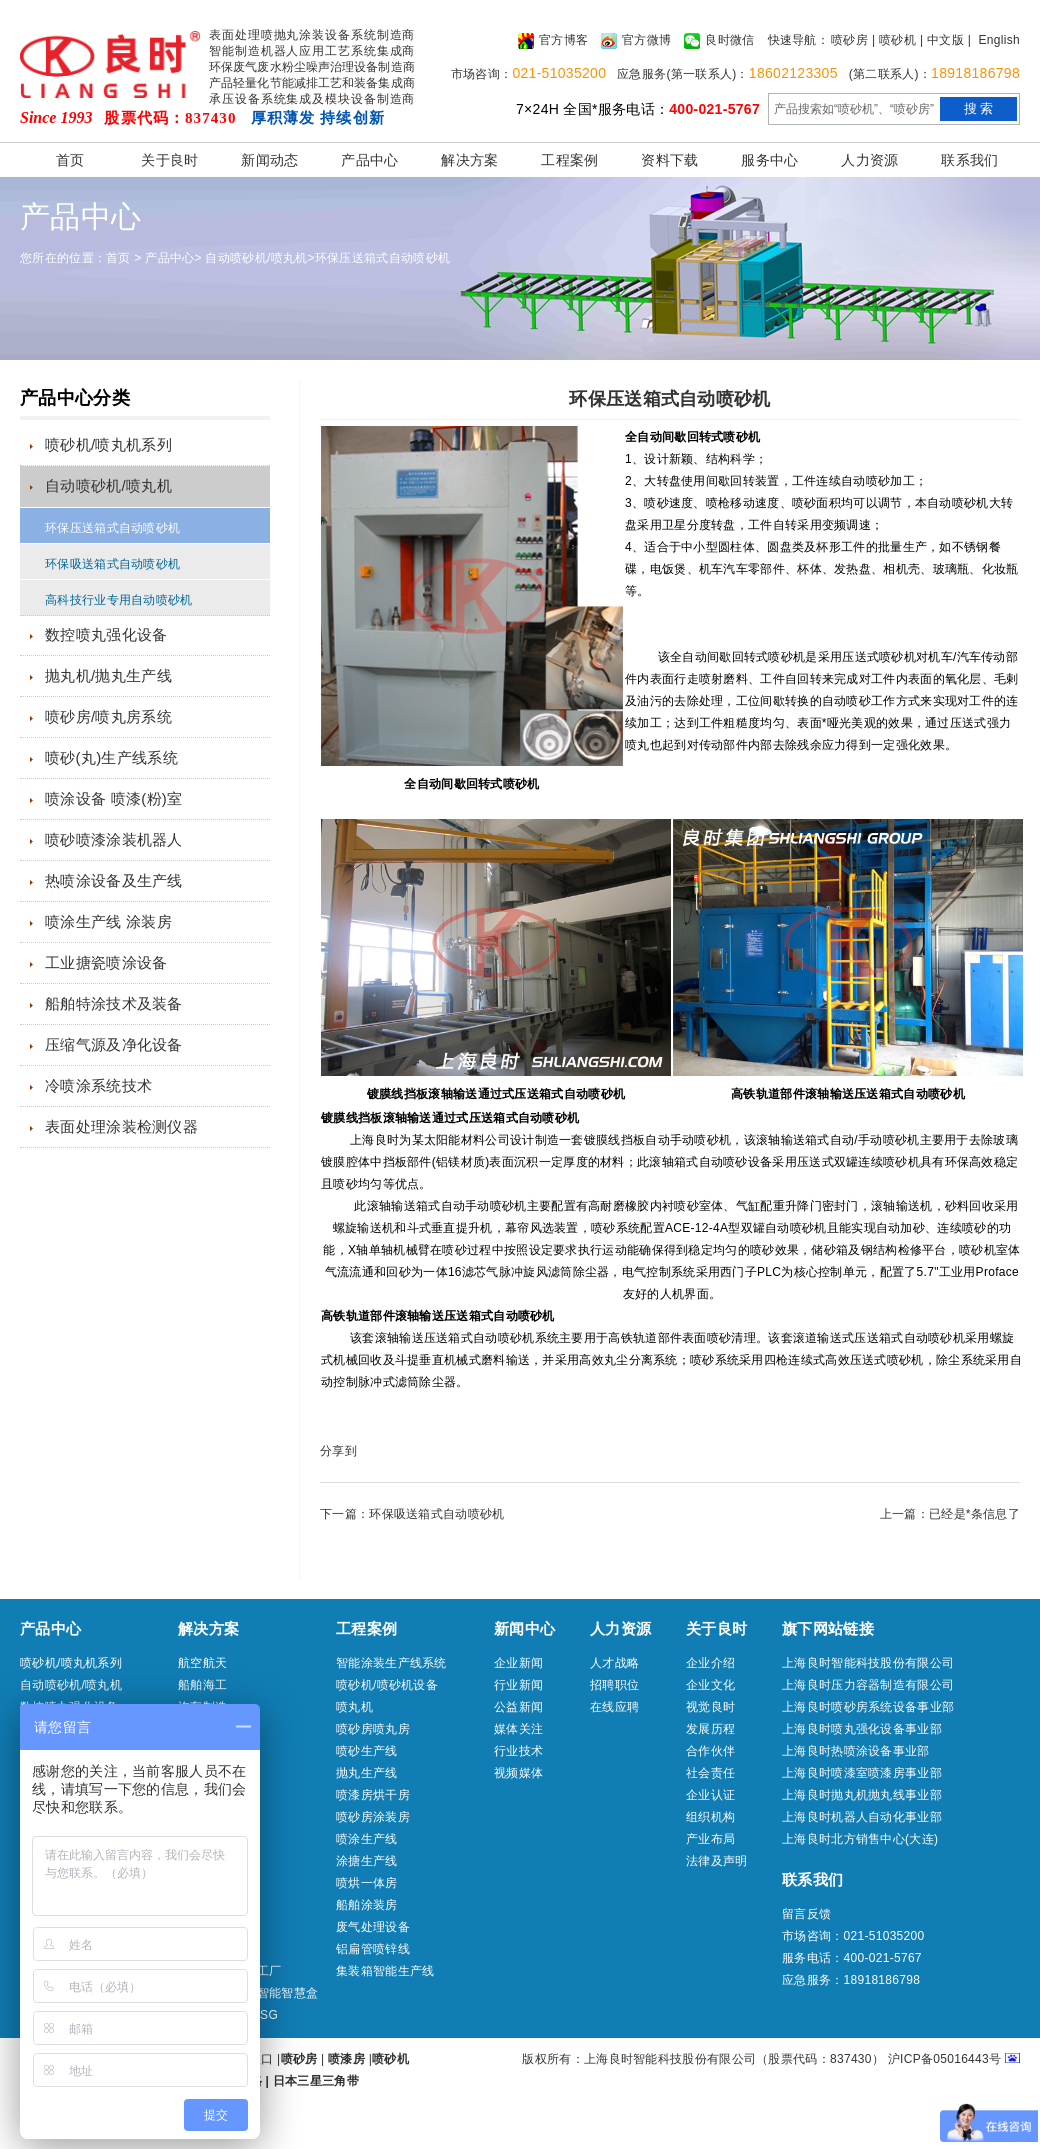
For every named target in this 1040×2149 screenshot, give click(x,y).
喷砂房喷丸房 (373, 1729)
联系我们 (969, 160)
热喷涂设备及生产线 (114, 880)
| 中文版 (942, 40)
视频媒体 (518, 1773)
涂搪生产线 (367, 1861)
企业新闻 (518, 1663)
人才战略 (614, 1663)
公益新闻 (518, 1707)
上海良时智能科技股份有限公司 (868, 1663)
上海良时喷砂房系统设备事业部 (868, 1707)
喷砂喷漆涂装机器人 (114, 839)
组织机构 (710, 1817)
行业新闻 (518, 1685)
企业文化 (710, 1685)
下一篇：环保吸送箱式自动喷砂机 (412, 1514)
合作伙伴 (710, 1751)
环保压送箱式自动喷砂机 (382, 258)
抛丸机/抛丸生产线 (108, 675)
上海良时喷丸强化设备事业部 (862, 1729)
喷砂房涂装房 (373, 1817)
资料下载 (669, 160)
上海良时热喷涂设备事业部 (856, 1751)
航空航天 (202, 1663)
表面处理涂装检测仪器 (121, 1126)
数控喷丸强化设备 (106, 634)
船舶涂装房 (367, 1905)
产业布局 (710, 1839)
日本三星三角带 (316, 2081)
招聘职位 (614, 1685)
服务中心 (769, 160)
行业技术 (518, 1751)
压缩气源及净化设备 (114, 1044)
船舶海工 (202, 1685)
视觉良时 (710, 1707)
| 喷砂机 (894, 40)
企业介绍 (710, 1663)
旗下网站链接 (828, 1628)
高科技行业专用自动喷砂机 (119, 600)
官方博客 (553, 41)
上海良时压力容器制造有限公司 (868, 1685)
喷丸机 (354, 1707)
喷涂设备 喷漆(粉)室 (113, 798)
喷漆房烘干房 (373, 1795)
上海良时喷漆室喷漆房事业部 (862, 1773)
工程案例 (569, 160)
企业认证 (710, 1795)
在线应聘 (614, 1707)
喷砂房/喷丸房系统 (108, 716)
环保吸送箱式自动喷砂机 (112, 564)
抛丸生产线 (367, 1773)
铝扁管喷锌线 (373, 1949)
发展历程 (710, 1729)
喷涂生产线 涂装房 (108, 921)
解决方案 (469, 160)
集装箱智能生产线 (385, 1971)
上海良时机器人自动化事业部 (862, 1817)
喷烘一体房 (367, 1883)
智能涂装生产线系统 (391, 1663)
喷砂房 (849, 40)
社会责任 (710, 1773)
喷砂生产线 (367, 1751)
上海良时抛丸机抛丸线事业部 (862, 1795)
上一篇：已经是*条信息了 (950, 1514)
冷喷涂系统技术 (98, 1085)
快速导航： (799, 40)
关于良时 (169, 160)
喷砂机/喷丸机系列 (108, 444)
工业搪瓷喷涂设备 (106, 962)
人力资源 (869, 160)
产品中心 (369, 160)
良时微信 (719, 41)
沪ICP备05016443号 (945, 2059)
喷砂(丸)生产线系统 (111, 757)
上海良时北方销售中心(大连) (860, 1839)
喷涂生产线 (367, 1839)
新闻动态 (269, 160)
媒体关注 (518, 1729)
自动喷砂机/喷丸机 (256, 258)
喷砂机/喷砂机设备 (387, 1685)
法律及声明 (717, 1861)
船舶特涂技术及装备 (114, 1003)
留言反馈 (806, 1914)
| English (994, 40)
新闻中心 (524, 1628)
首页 (70, 160)
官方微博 (636, 41)
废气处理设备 (373, 1927)
